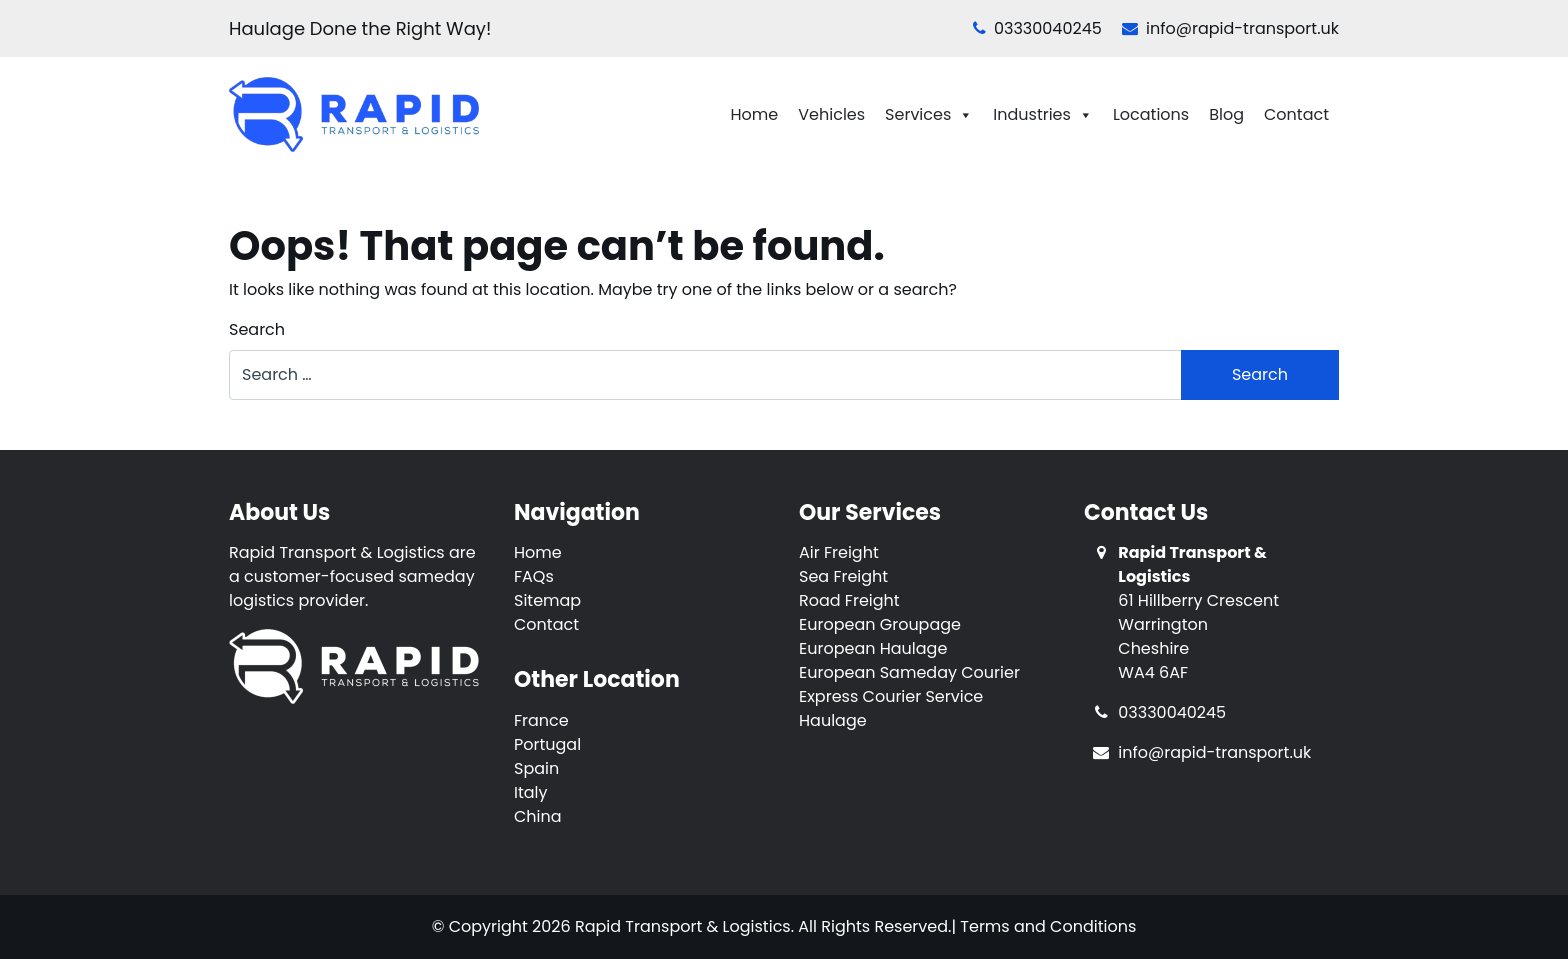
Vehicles (831, 114)
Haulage (833, 720)
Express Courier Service (891, 696)
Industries (1043, 115)
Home (755, 114)
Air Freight (839, 552)
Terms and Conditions (1048, 926)
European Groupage (880, 624)
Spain (536, 768)
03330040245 (1037, 28)
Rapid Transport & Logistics (683, 926)
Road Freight (849, 600)
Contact (1296, 114)
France (541, 720)
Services (929, 115)
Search (257, 329)
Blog (1226, 114)
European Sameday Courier (909, 672)
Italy (531, 792)
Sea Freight (843, 576)
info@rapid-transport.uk (1230, 28)
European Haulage (873, 648)
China (538, 816)
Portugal (547, 744)
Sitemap (547, 600)
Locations (1151, 114)
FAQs (534, 576)
